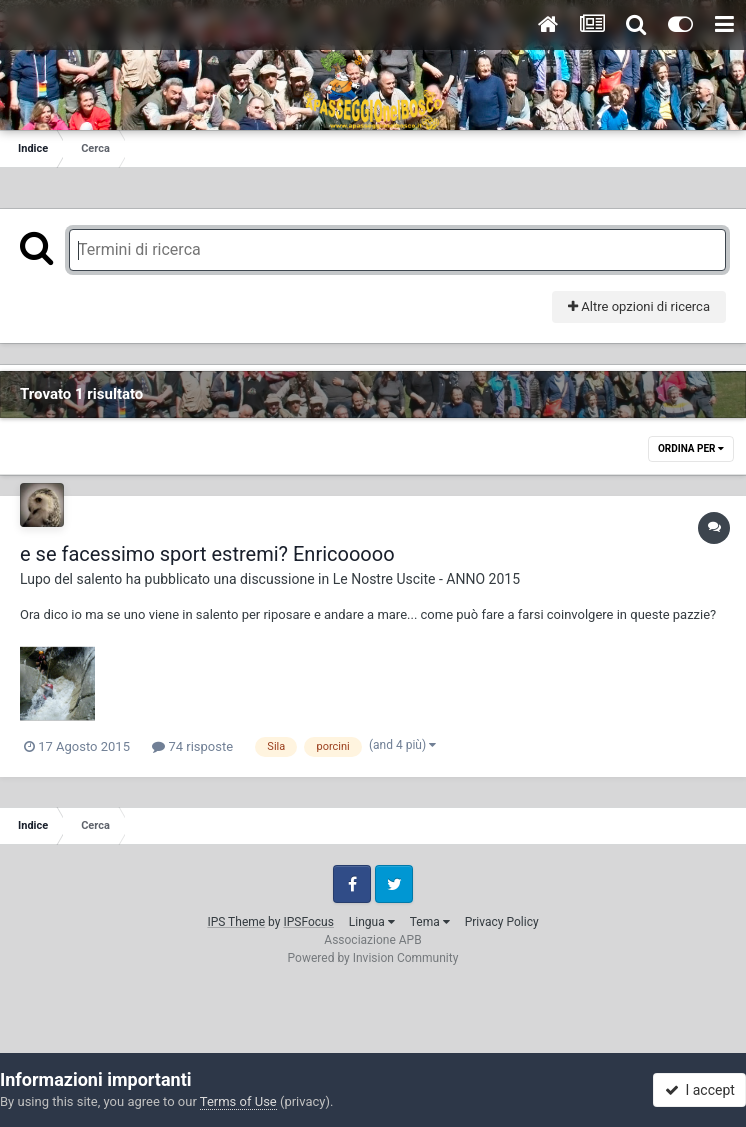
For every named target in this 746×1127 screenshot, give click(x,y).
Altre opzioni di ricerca (639, 306)
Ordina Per (691, 448)
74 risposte (192, 746)
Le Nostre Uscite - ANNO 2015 (426, 579)
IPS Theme (236, 922)
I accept (700, 1090)
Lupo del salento (71, 579)
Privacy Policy (502, 922)
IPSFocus (308, 922)
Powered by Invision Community (373, 958)
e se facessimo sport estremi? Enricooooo (207, 554)
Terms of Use (238, 1101)
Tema (430, 922)
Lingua (372, 922)
